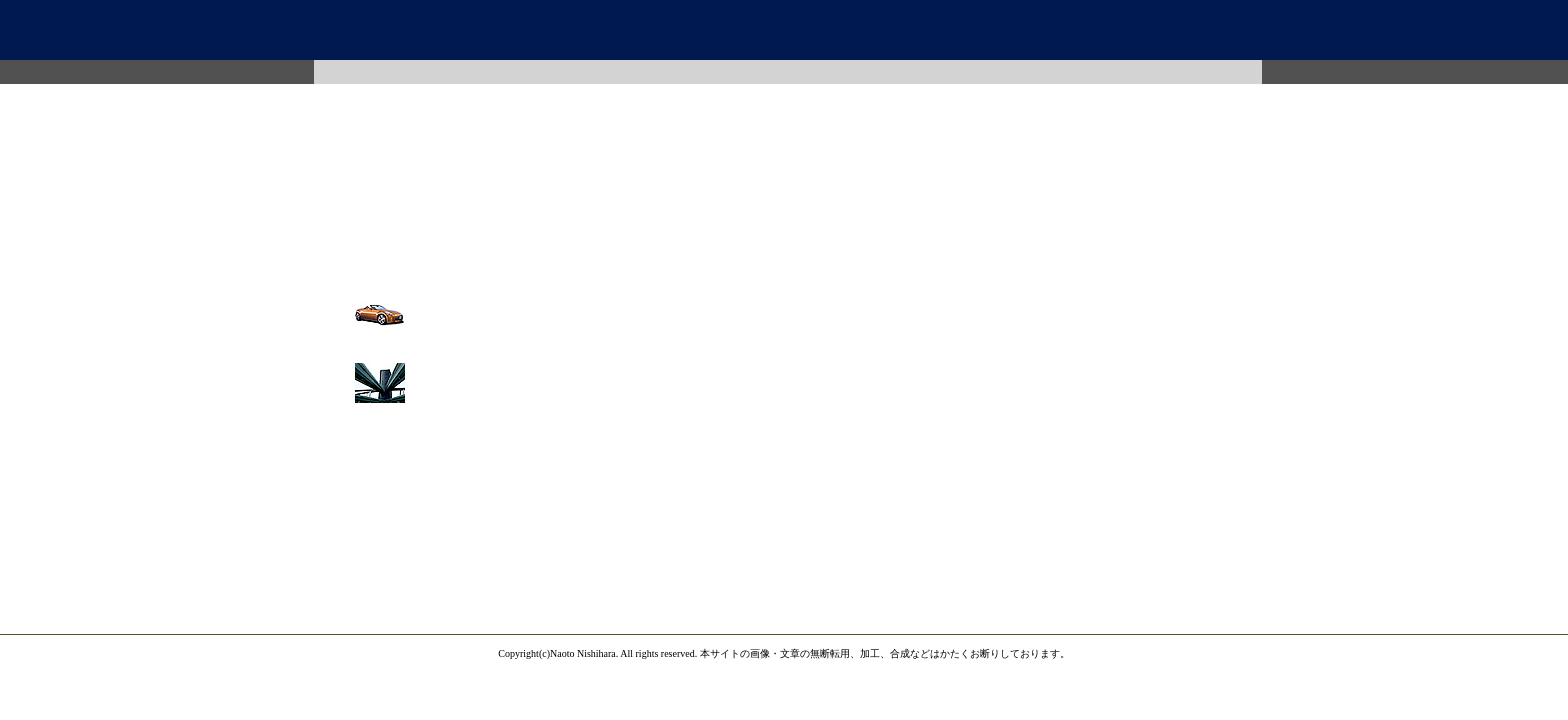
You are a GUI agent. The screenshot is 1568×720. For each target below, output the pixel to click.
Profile (709, 72)
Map (867, 72)
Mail (1025, 72)
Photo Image (393, 72)
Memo (1183, 72)
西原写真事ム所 (784, 30)
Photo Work (551, 72)
